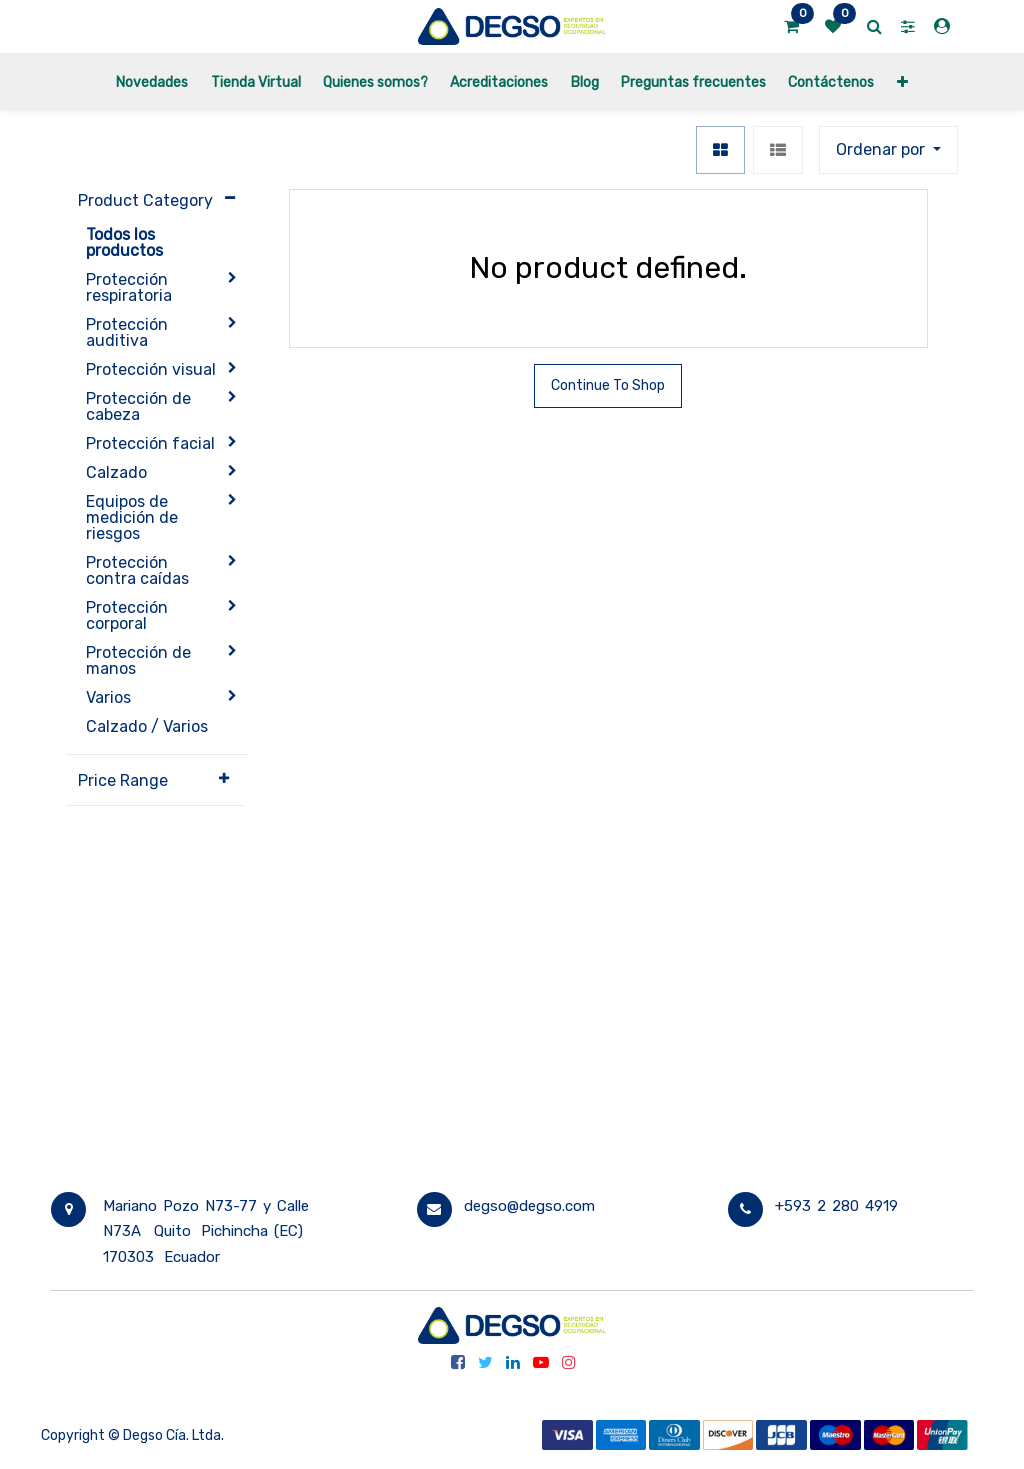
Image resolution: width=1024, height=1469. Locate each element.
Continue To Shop (608, 385)
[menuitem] (152, 81)
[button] (902, 81)
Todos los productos (124, 242)
